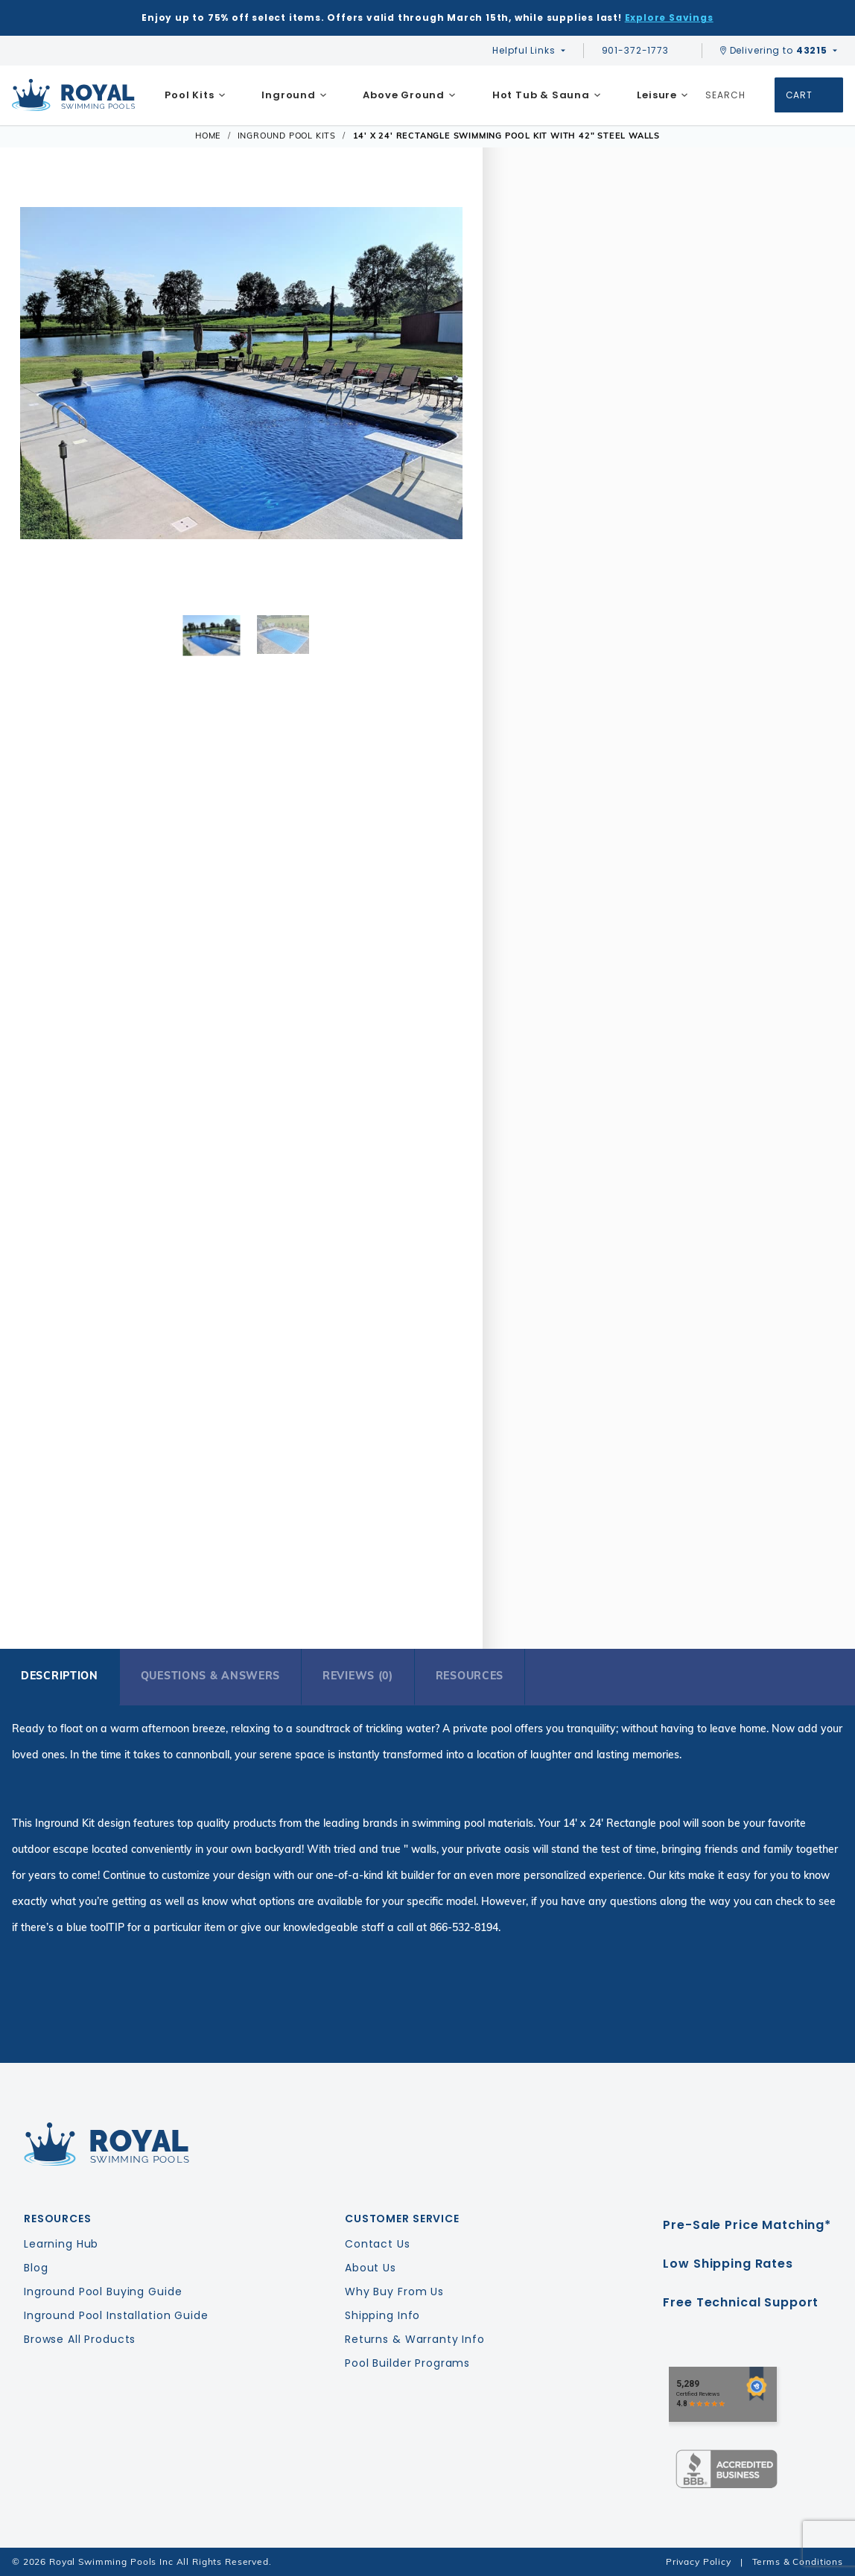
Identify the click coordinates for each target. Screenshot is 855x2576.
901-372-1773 (643, 50)
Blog (36, 2267)
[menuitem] (195, 95)
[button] (40, 395)
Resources (469, 1675)
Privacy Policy (698, 2561)
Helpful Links (523, 50)
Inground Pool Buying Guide (103, 2291)
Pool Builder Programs (407, 2363)
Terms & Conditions (797, 2561)
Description (59, 1675)
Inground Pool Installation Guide (116, 2315)
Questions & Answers (210, 1675)
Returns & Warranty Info (415, 2339)
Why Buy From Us (394, 2291)
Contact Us (377, 2243)
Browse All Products (80, 2339)
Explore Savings (669, 17)
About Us (370, 2267)
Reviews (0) (357, 1675)
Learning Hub (61, 2243)
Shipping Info (382, 2315)
